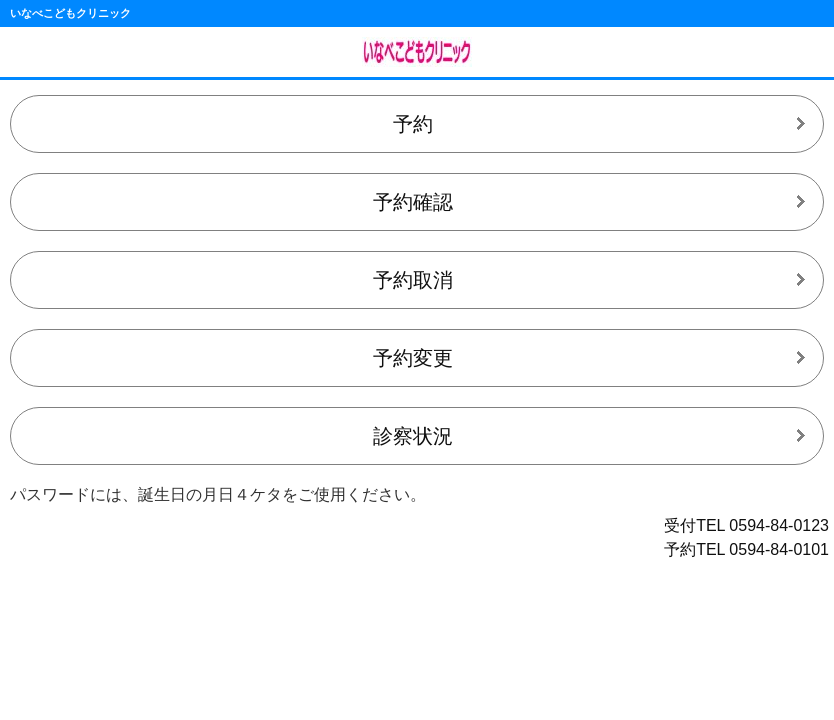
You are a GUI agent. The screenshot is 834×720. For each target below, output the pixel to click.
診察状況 (413, 436)
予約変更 (413, 358)
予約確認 (413, 202)
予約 (413, 124)
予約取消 (413, 280)
